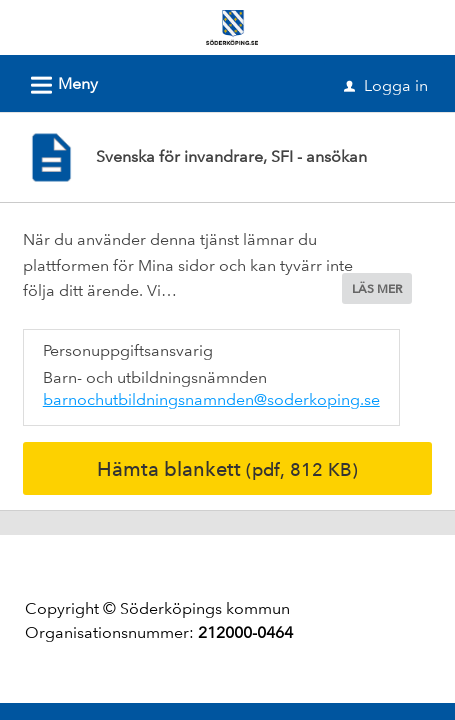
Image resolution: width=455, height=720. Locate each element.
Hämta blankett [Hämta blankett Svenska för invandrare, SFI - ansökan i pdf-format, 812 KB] (227, 469)
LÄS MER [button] (377, 289)
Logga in (386, 85)
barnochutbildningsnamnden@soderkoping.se (211, 399)
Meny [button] (58, 82)
